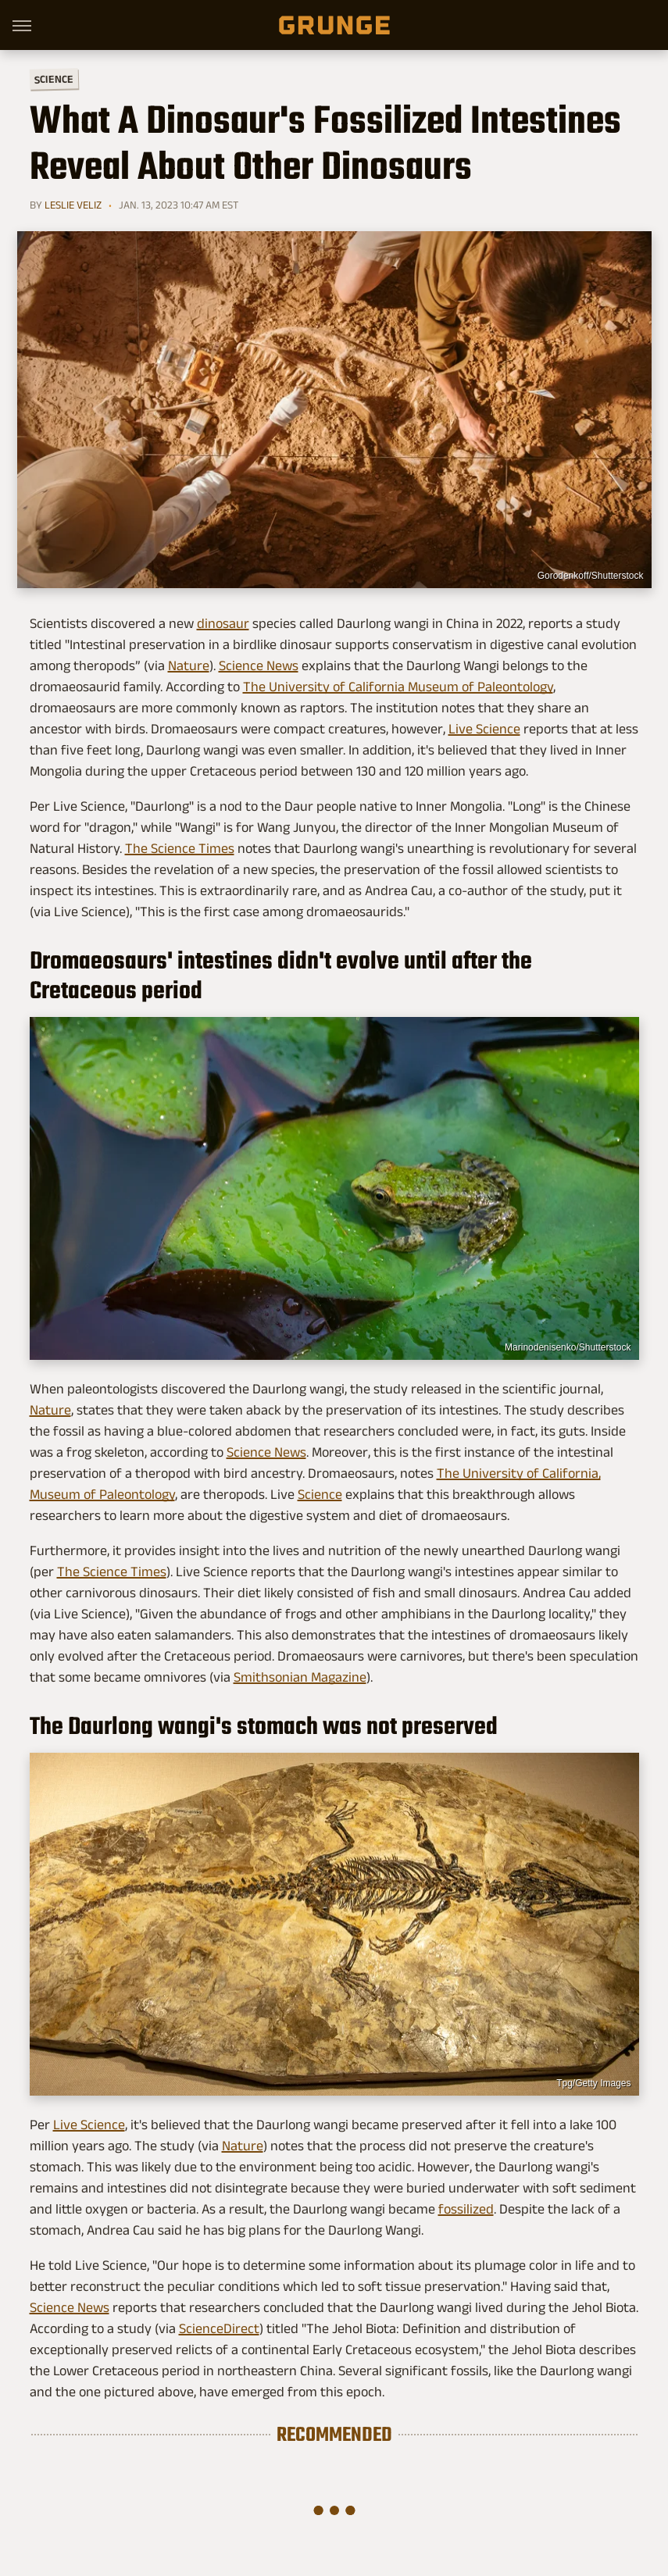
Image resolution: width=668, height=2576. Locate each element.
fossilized (466, 2209)
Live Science (484, 729)
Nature (188, 665)
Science (53, 78)
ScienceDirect (219, 2328)
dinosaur (223, 623)
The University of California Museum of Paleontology (398, 686)
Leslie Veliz (73, 204)
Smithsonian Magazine (300, 1677)
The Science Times (179, 848)
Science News (258, 665)
